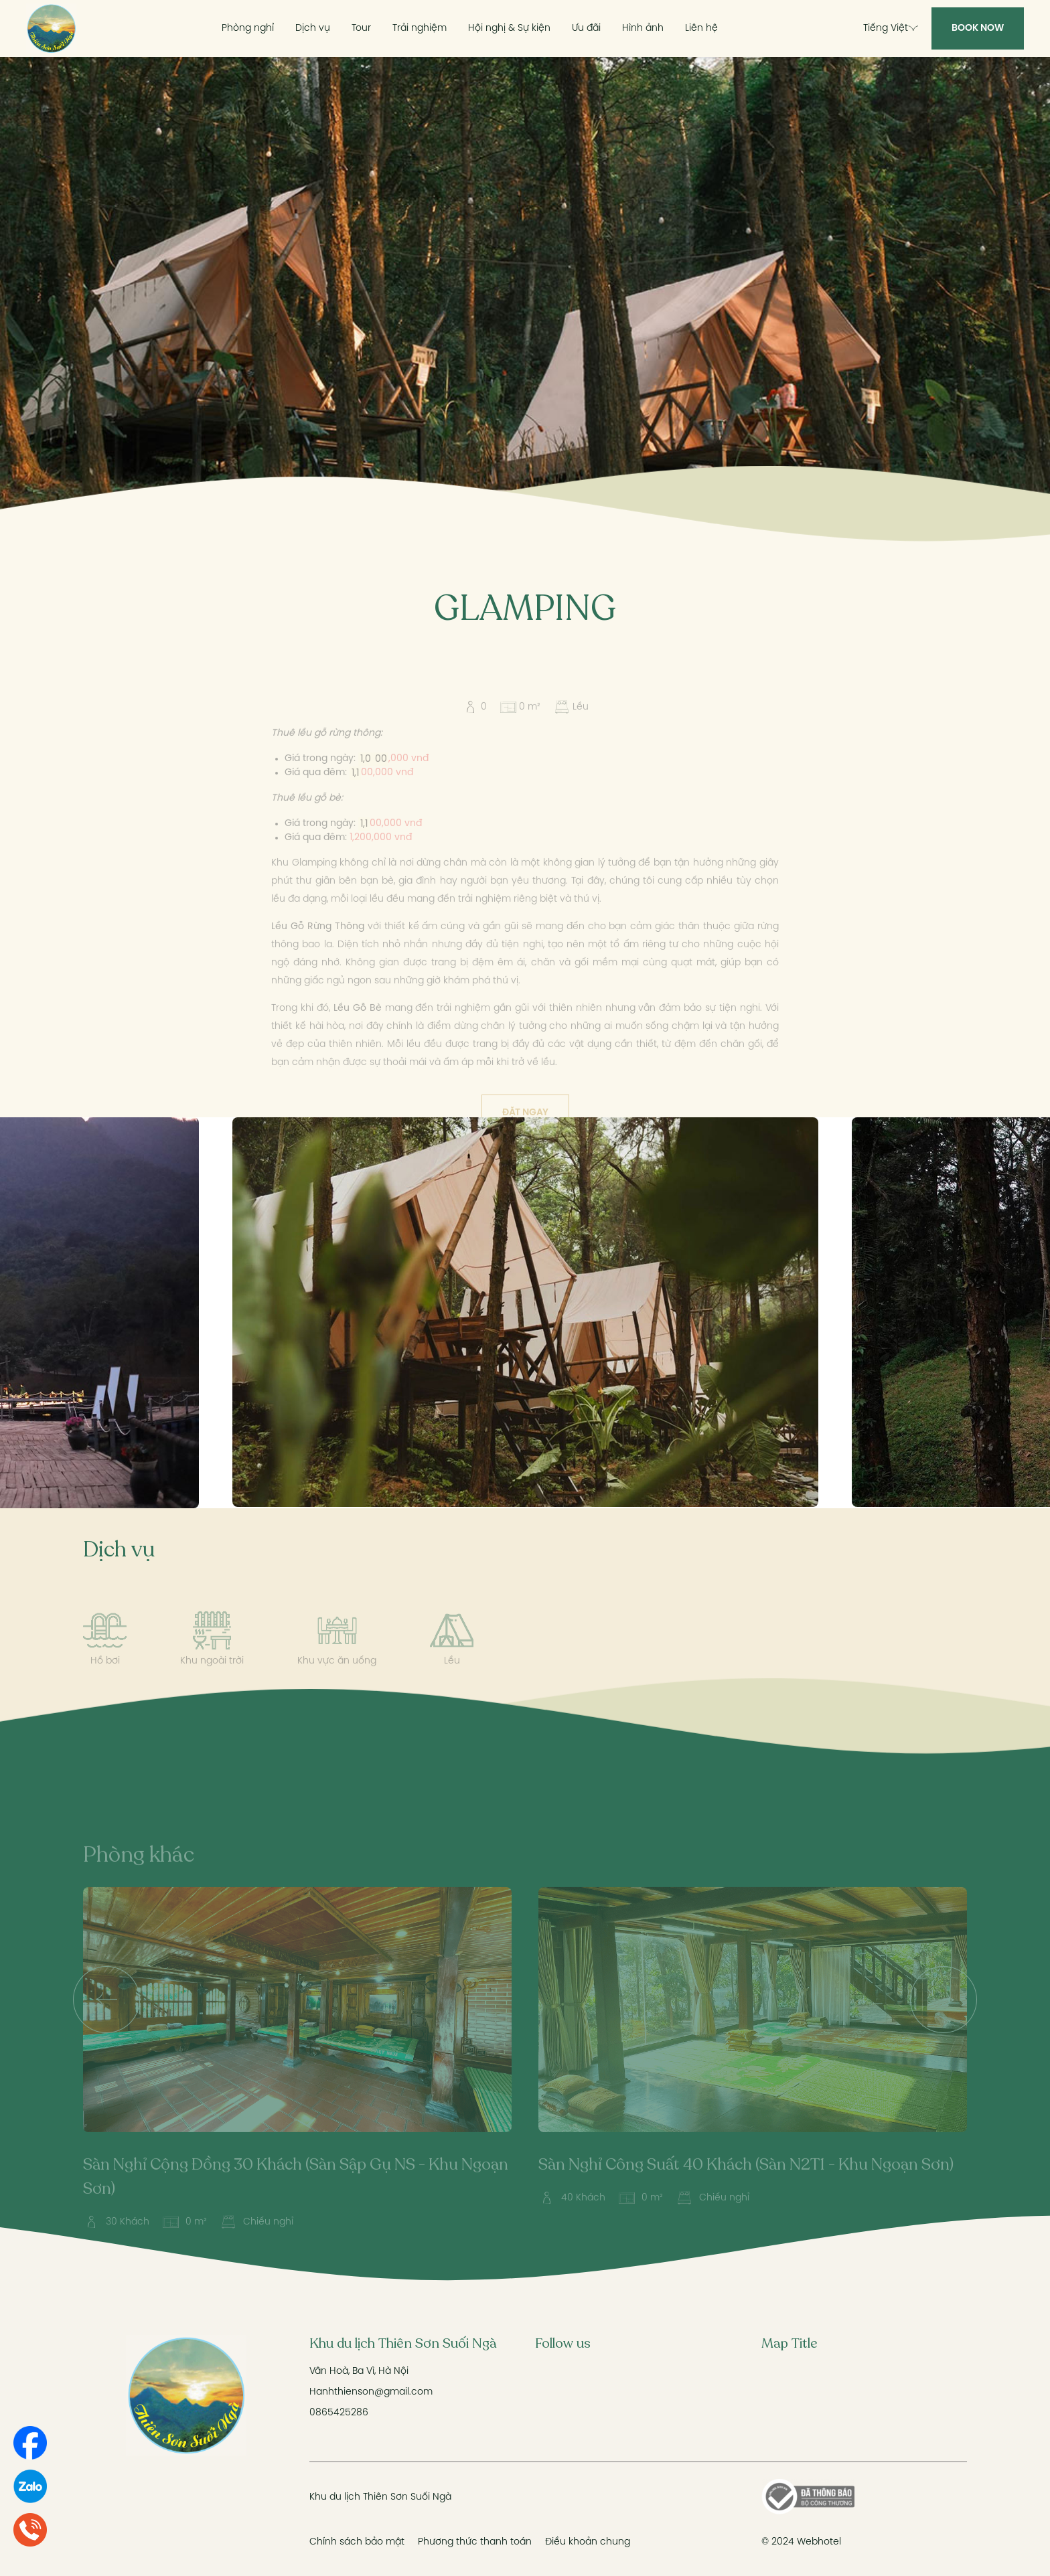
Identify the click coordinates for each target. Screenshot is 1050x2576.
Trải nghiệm (419, 28)
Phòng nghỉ (248, 28)
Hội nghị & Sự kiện (509, 28)
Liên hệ (701, 28)
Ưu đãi (586, 28)
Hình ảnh (643, 28)
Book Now (978, 28)
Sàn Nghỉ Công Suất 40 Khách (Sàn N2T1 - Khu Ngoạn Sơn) (746, 2187)
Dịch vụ (312, 28)
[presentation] (106, 2021)
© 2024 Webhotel (801, 2542)
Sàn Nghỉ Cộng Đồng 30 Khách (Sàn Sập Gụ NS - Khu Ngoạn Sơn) (295, 2199)
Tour (361, 28)
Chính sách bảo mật (356, 2542)
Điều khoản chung (587, 2542)
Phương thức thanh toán (475, 2542)
